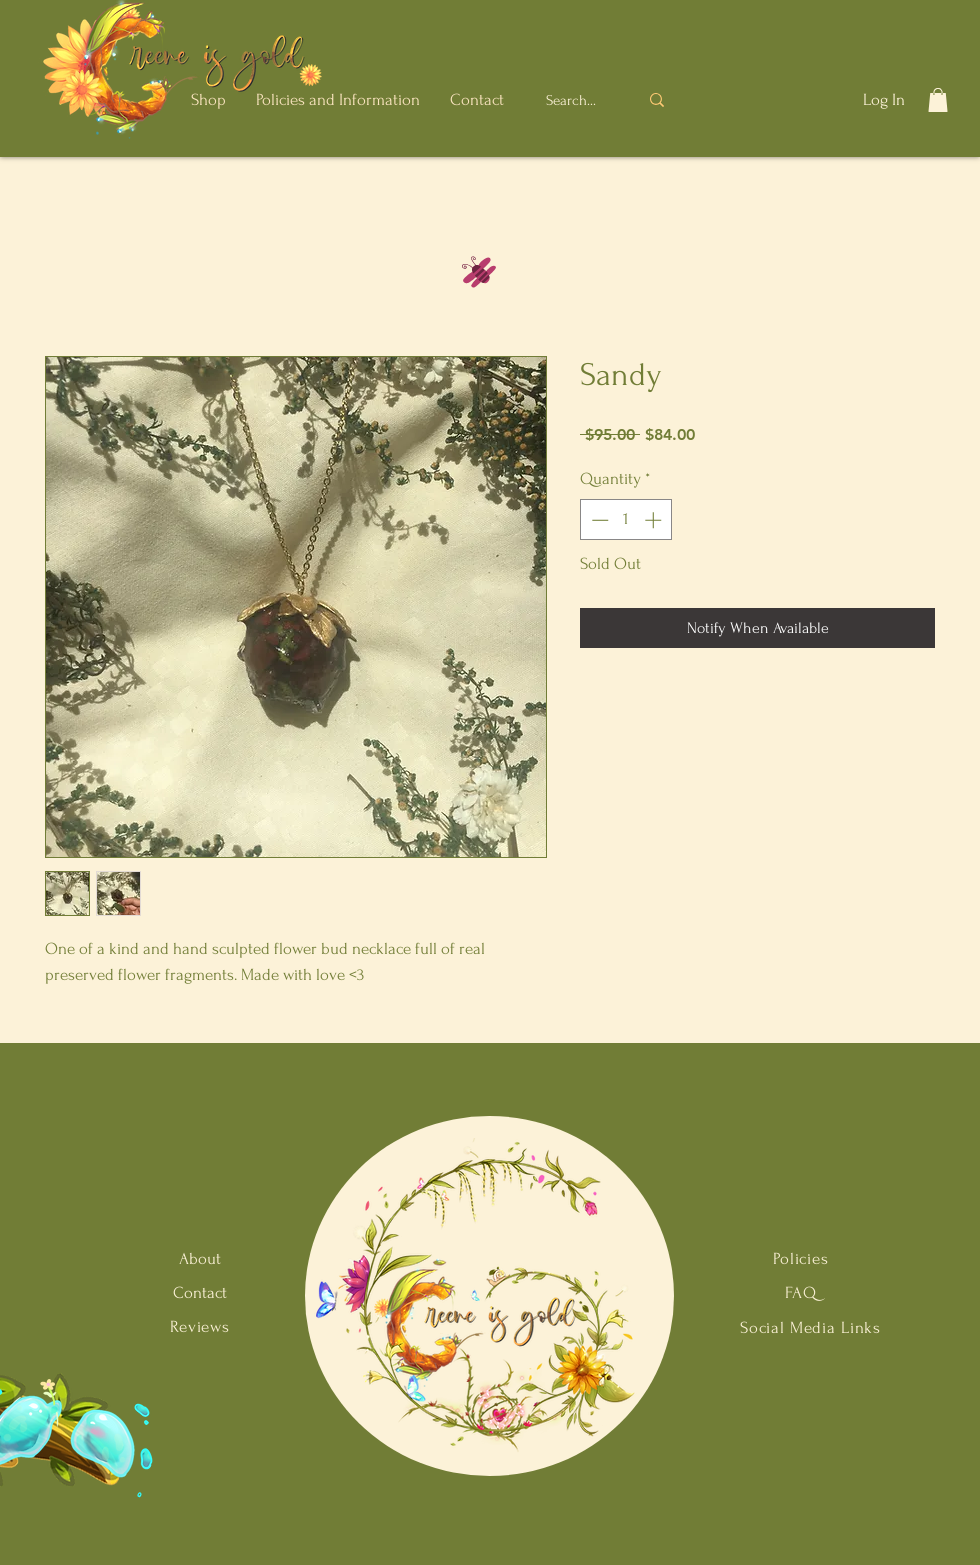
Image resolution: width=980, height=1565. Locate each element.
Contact (200, 1292)
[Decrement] (598, 520)
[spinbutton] (626, 520)
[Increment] (655, 520)
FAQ (801, 1292)
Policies (801, 1258)
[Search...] (573, 100)
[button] (208, 99)
